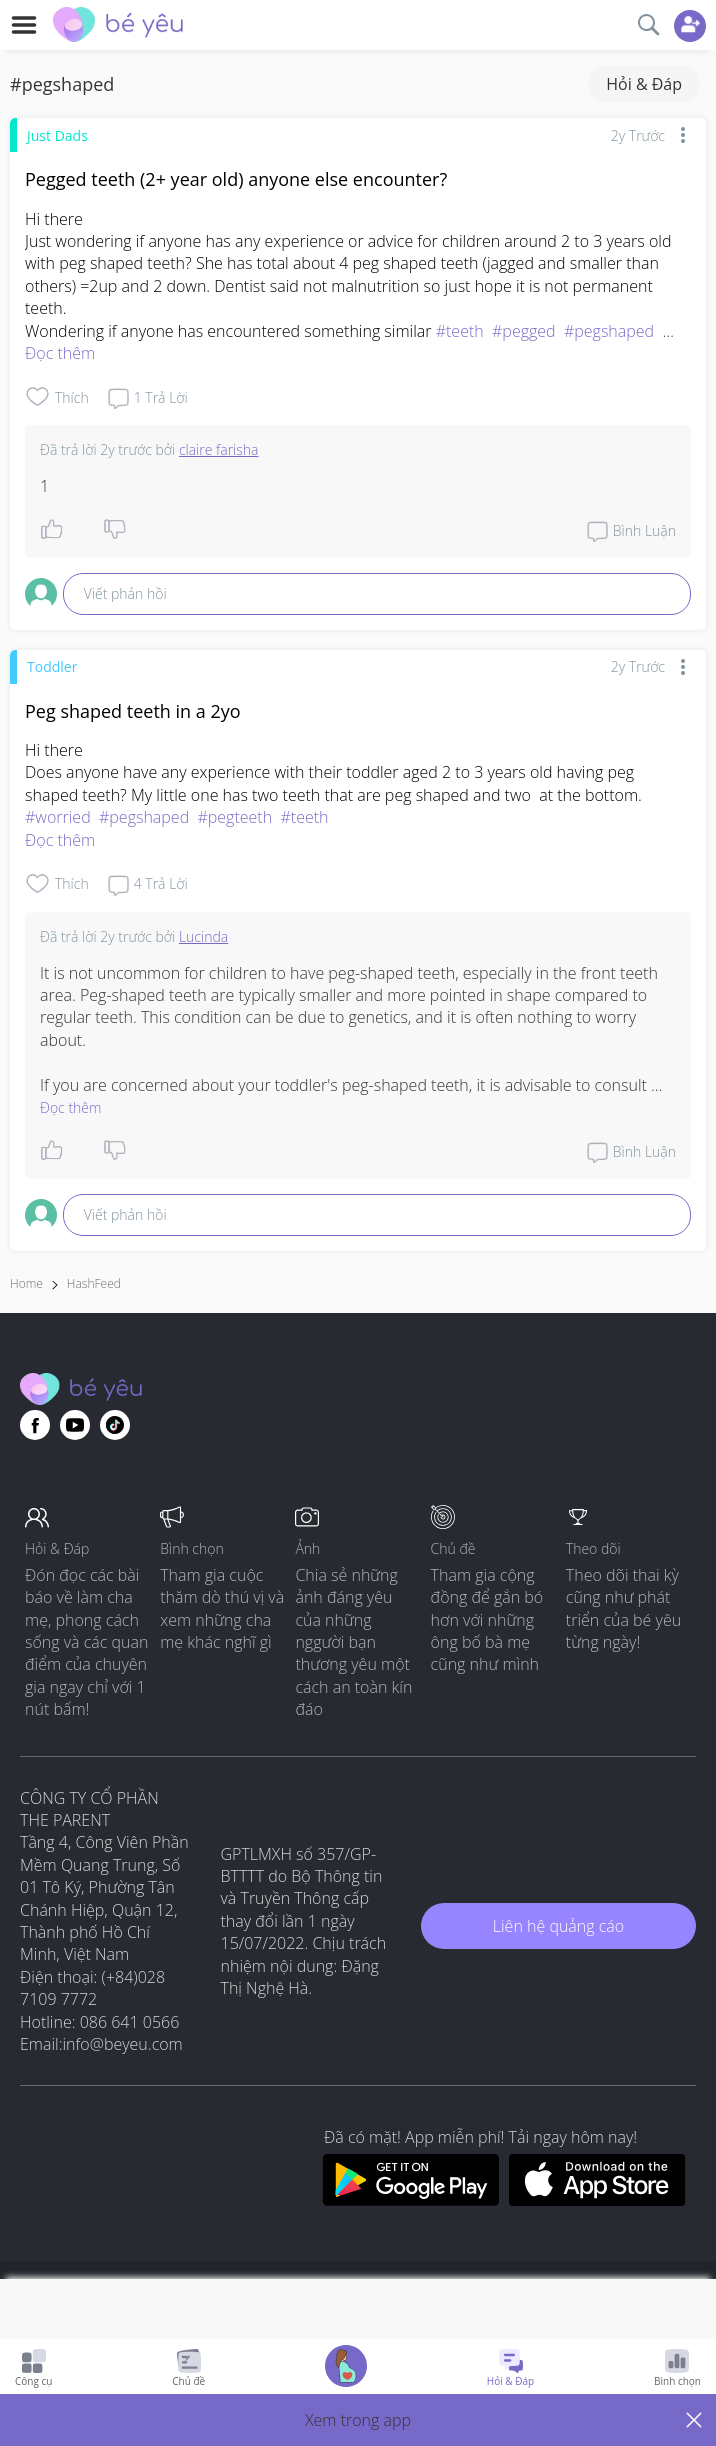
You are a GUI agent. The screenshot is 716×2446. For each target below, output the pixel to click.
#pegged (524, 331)
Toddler (52, 666)
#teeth (460, 331)
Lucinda (203, 936)
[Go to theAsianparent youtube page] (75, 1425)
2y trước (638, 135)
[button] (358, 2420)
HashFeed (94, 1283)
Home (26, 1283)
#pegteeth (234, 817)
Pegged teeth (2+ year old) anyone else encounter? (236, 179)
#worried (58, 817)
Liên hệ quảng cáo (558, 1926)
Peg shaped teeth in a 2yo (133, 711)
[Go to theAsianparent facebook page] (35, 1425)
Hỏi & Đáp (644, 84)
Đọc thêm (60, 353)
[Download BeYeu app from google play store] (410, 2200)
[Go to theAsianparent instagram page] (115, 1425)
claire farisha (219, 449)
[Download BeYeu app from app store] (597, 2200)
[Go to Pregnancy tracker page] (346, 2368)
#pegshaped (609, 331)
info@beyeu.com (123, 2044)
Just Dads (57, 135)
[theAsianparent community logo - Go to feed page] (118, 27)
